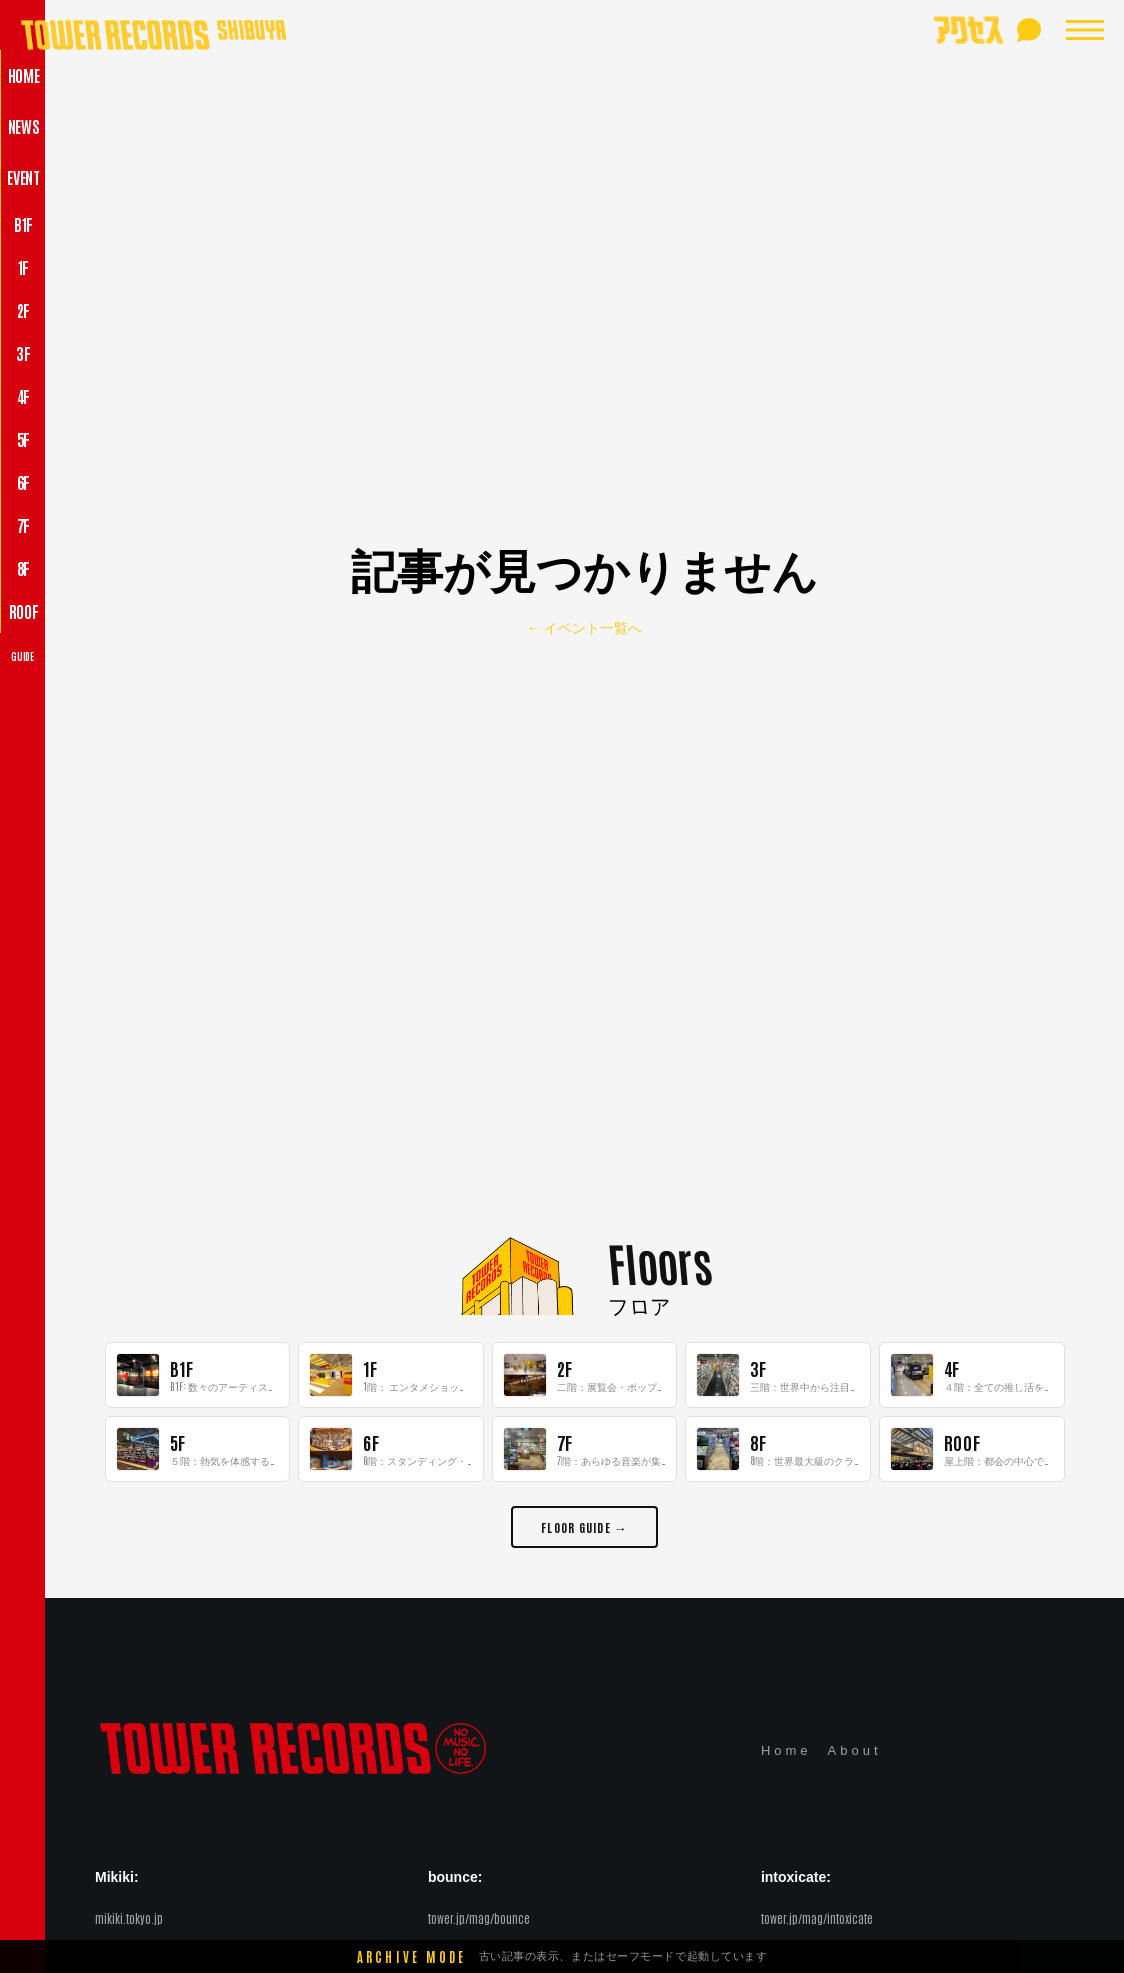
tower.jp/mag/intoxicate (817, 1918)
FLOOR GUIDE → (584, 1526)
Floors (659, 1261)
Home (786, 1750)
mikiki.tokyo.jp (129, 1918)
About (855, 1750)
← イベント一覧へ (585, 628)
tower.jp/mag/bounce (479, 1918)
